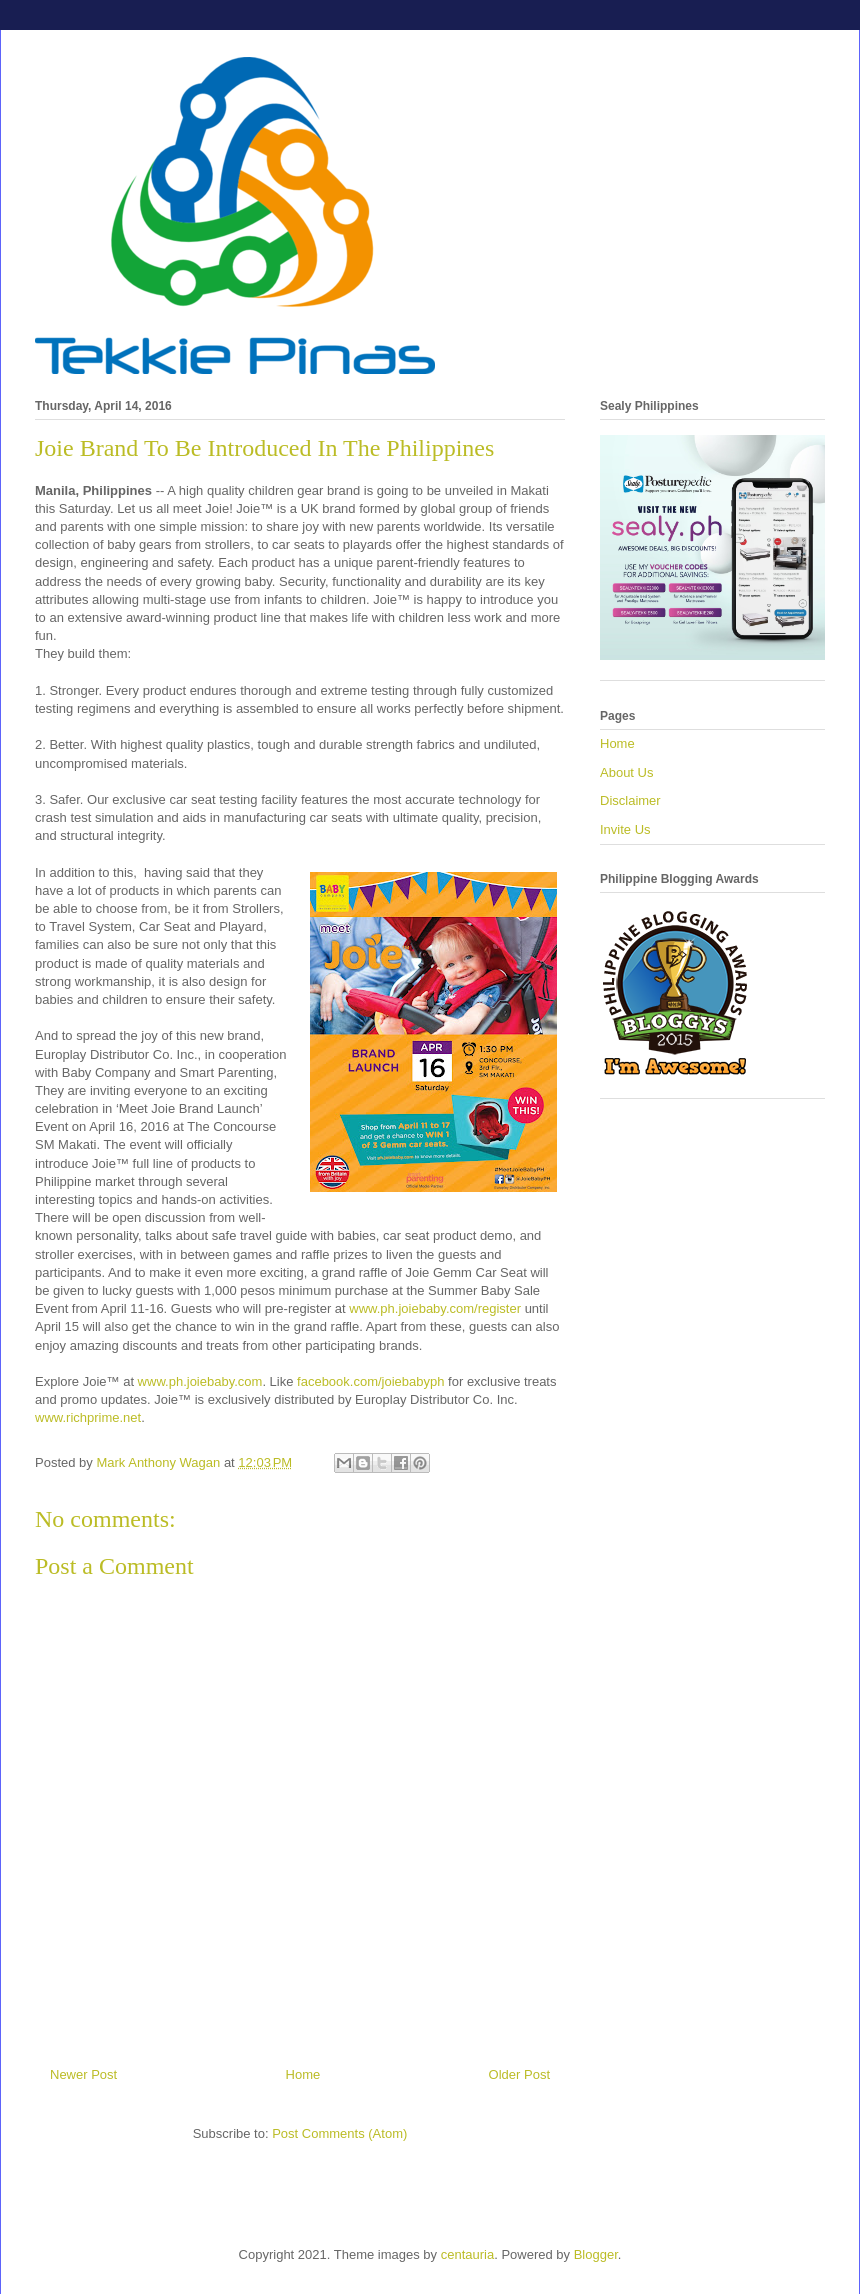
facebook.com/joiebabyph (370, 1381)
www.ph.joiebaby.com (200, 1381)
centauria (467, 2254)
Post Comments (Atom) (339, 2133)
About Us (626, 772)
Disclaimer (630, 800)
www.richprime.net (88, 1417)
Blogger (596, 2254)
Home (303, 2074)
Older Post (519, 2074)
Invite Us (625, 829)
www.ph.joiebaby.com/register (436, 1308)
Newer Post (83, 2074)
